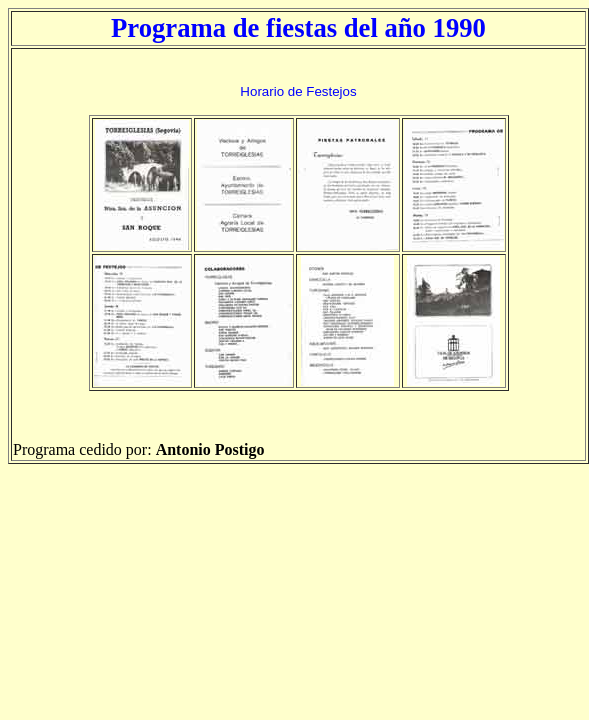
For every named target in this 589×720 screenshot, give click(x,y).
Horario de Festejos (298, 91)
